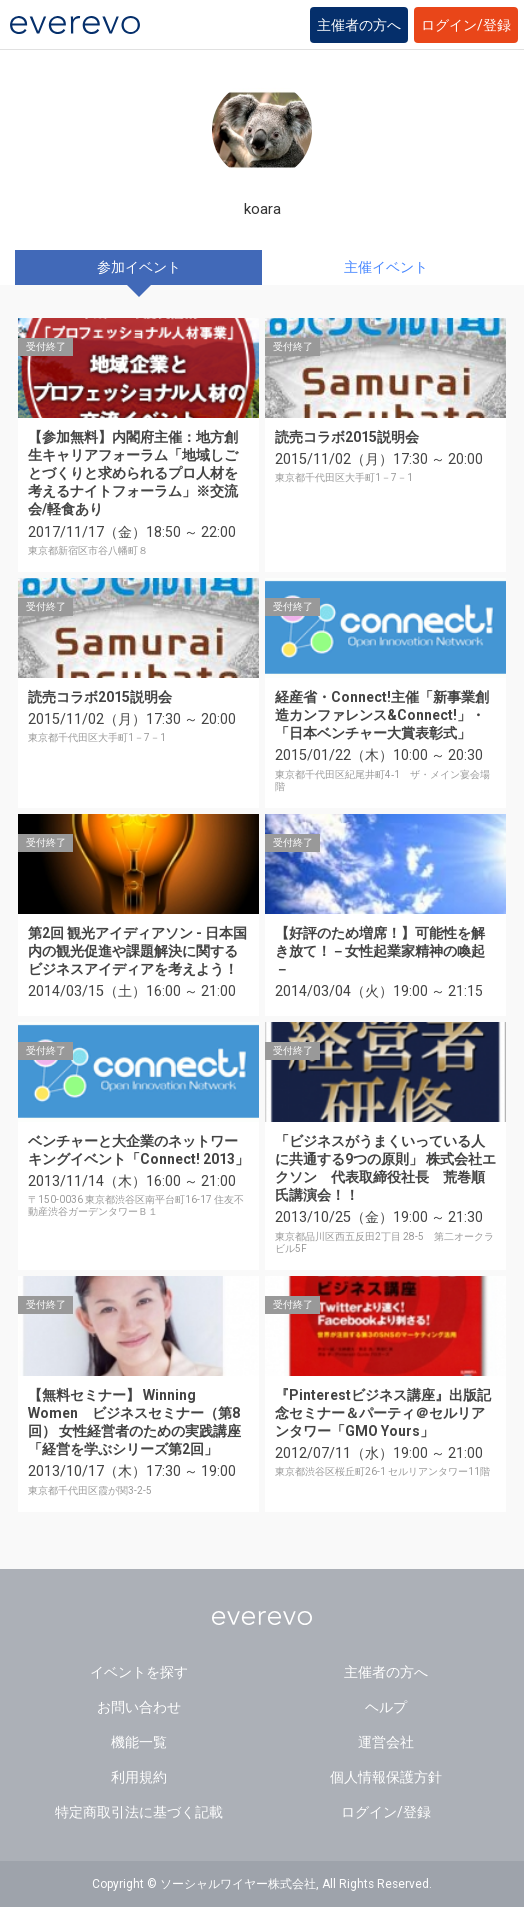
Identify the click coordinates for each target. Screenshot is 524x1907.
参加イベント (139, 267)
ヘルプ (386, 1707)
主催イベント (386, 267)
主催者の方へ (359, 25)
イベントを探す (139, 1672)
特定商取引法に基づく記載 (139, 1812)
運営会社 (386, 1742)
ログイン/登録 (466, 25)
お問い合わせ (139, 1707)
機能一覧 (139, 1742)
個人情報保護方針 (386, 1777)
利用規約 (139, 1777)
